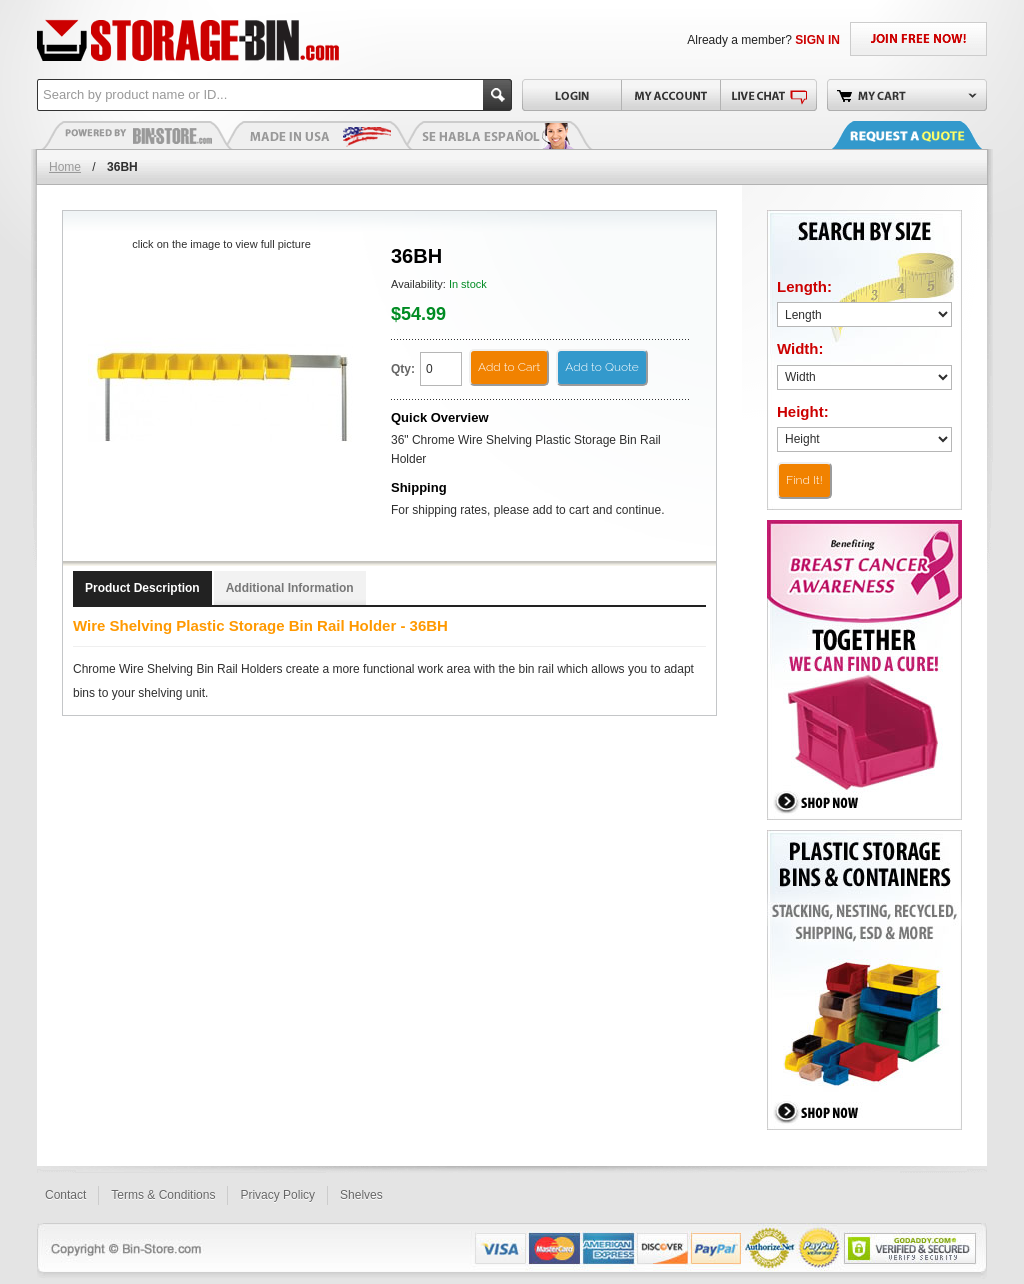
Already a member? (763, 40)
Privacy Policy (277, 1195)
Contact (65, 1195)
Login (571, 95)
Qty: (403, 369)
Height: (803, 411)
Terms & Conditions (163, 1195)
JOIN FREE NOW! (918, 39)
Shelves (361, 1195)
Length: (804, 286)
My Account (670, 95)
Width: (800, 348)
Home (65, 167)
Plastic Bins (137, 135)
